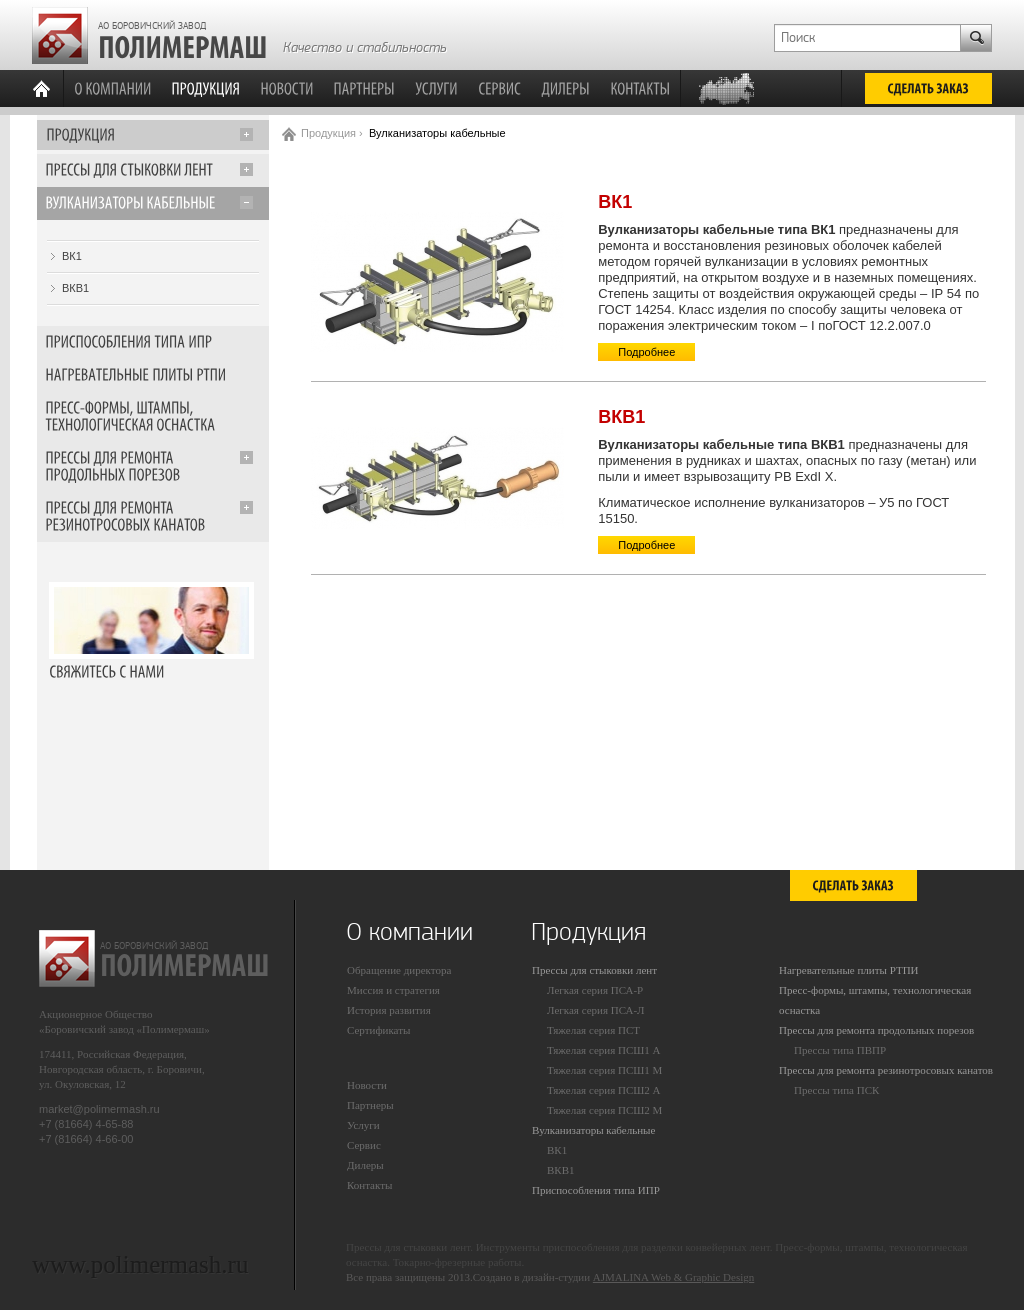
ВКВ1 (75, 288)
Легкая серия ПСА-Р (595, 990)
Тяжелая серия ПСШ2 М (604, 1110)
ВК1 (72, 256)
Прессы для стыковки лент (594, 970)
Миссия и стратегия (393, 990)
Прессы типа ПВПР (840, 1050)
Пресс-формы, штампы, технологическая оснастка (875, 1000)
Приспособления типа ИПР (596, 1190)
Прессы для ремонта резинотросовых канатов (886, 1070)
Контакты (369, 1185)
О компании (409, 932)
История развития (389, 1010)
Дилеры (365, 1165)
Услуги (363, 1125)
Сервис (364, 1145)
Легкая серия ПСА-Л (596, 1010)
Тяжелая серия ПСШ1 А (604, 1050)
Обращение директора (399, 970)
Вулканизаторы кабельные (593, 1130)
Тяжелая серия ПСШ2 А (604, 1090)
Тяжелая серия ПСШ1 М (604, 1070)
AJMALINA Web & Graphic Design (673, 1277)
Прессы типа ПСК (836, 1090)
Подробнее (646, 352)
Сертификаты (378, 1030)
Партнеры (370, 1105)
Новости (367, 1085)
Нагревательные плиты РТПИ (849, 970)
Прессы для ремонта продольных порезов (876, 1030)
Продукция (328, 133)
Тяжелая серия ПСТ (593, 1030)
